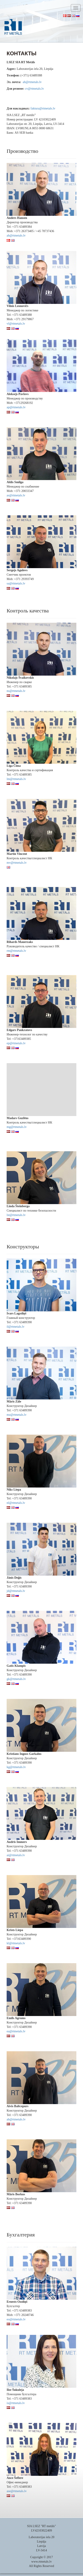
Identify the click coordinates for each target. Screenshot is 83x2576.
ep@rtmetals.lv (16, 1043)
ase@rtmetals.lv (17, 2491)
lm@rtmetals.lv (16, 779)
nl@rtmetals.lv (16, 1502)
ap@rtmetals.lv (16, 407)
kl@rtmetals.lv (16, 1943)
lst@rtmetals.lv (16, 1215)
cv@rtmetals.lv (34, 88)
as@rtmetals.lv (16, 495)
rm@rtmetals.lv (16, 950)
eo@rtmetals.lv (16, 2319)
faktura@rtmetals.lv (43, 108)
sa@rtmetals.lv (16, 583)
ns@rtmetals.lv (16, 691)
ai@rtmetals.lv (16, 1855)
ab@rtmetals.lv (16, 2119)
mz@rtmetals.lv (16, 1414)
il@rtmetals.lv (15, 1326)
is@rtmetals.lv (16, 2403)
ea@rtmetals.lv (16, 2031)
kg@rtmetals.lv (16, 1767)
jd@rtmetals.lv (16, 1591)
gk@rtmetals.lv (16, 1679)
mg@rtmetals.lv (17, 1127)
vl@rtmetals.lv (16, 323)
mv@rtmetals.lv (17, 862)
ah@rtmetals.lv (32, 82)
